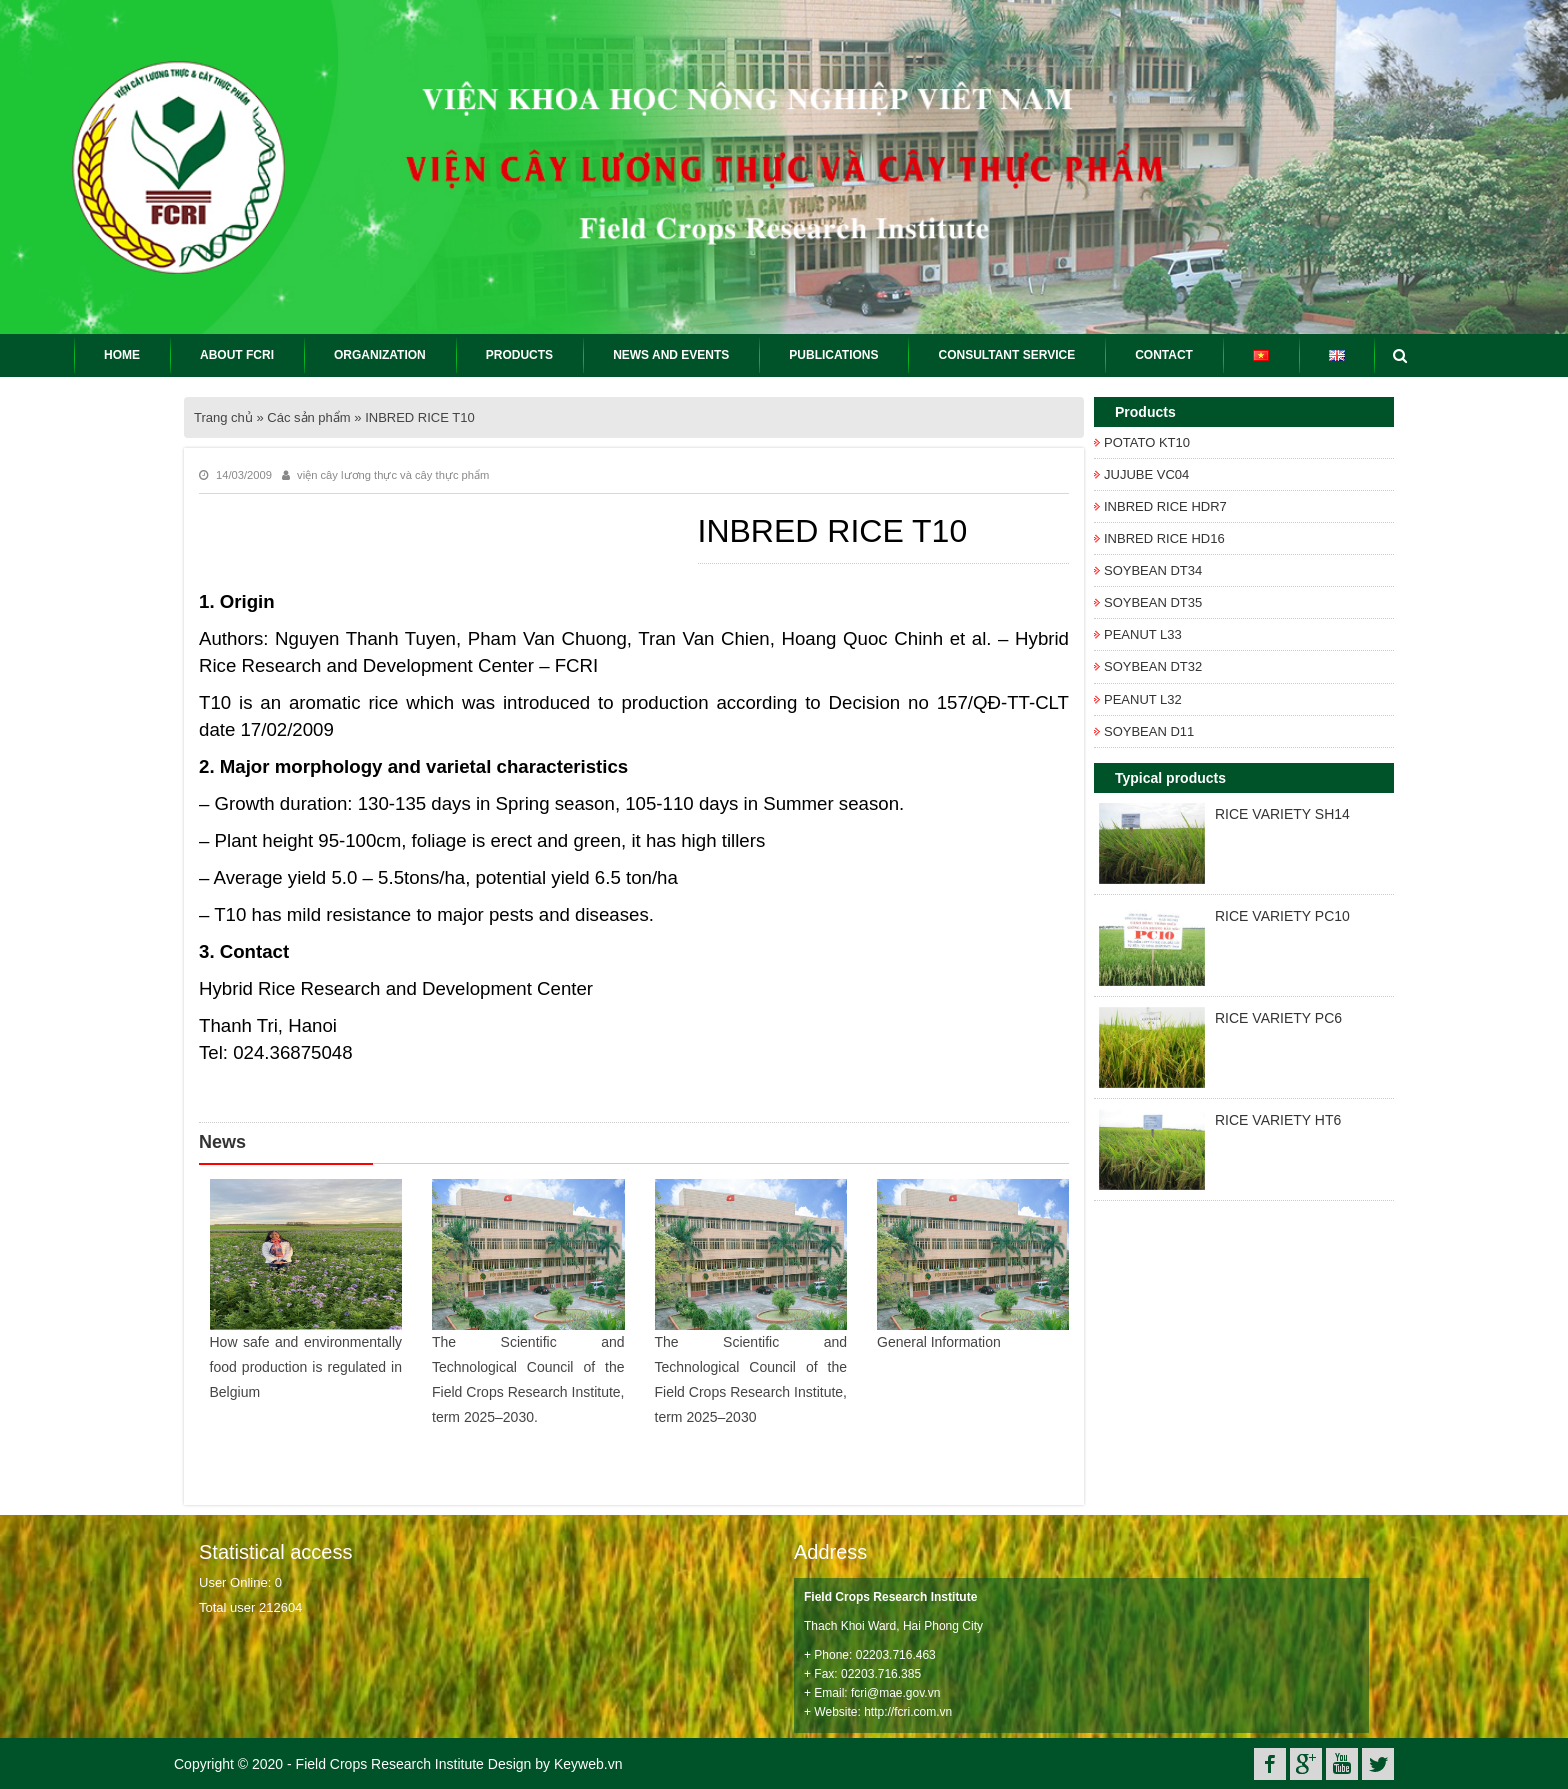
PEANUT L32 (1143, 699)
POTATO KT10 (1147, 442)
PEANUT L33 (1143, 634)
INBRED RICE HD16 (1164, 538)
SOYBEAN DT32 (1153, 666)
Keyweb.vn (588, 1764)
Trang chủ (223, 417)
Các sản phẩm (308, 417)
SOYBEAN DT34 (1153, 570)
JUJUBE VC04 (1146, 474)
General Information (939, 1342)
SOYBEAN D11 (1149, 731)
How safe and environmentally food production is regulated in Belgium (306, 1367)
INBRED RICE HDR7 (1165, 506)
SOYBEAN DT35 (1153, 602)
